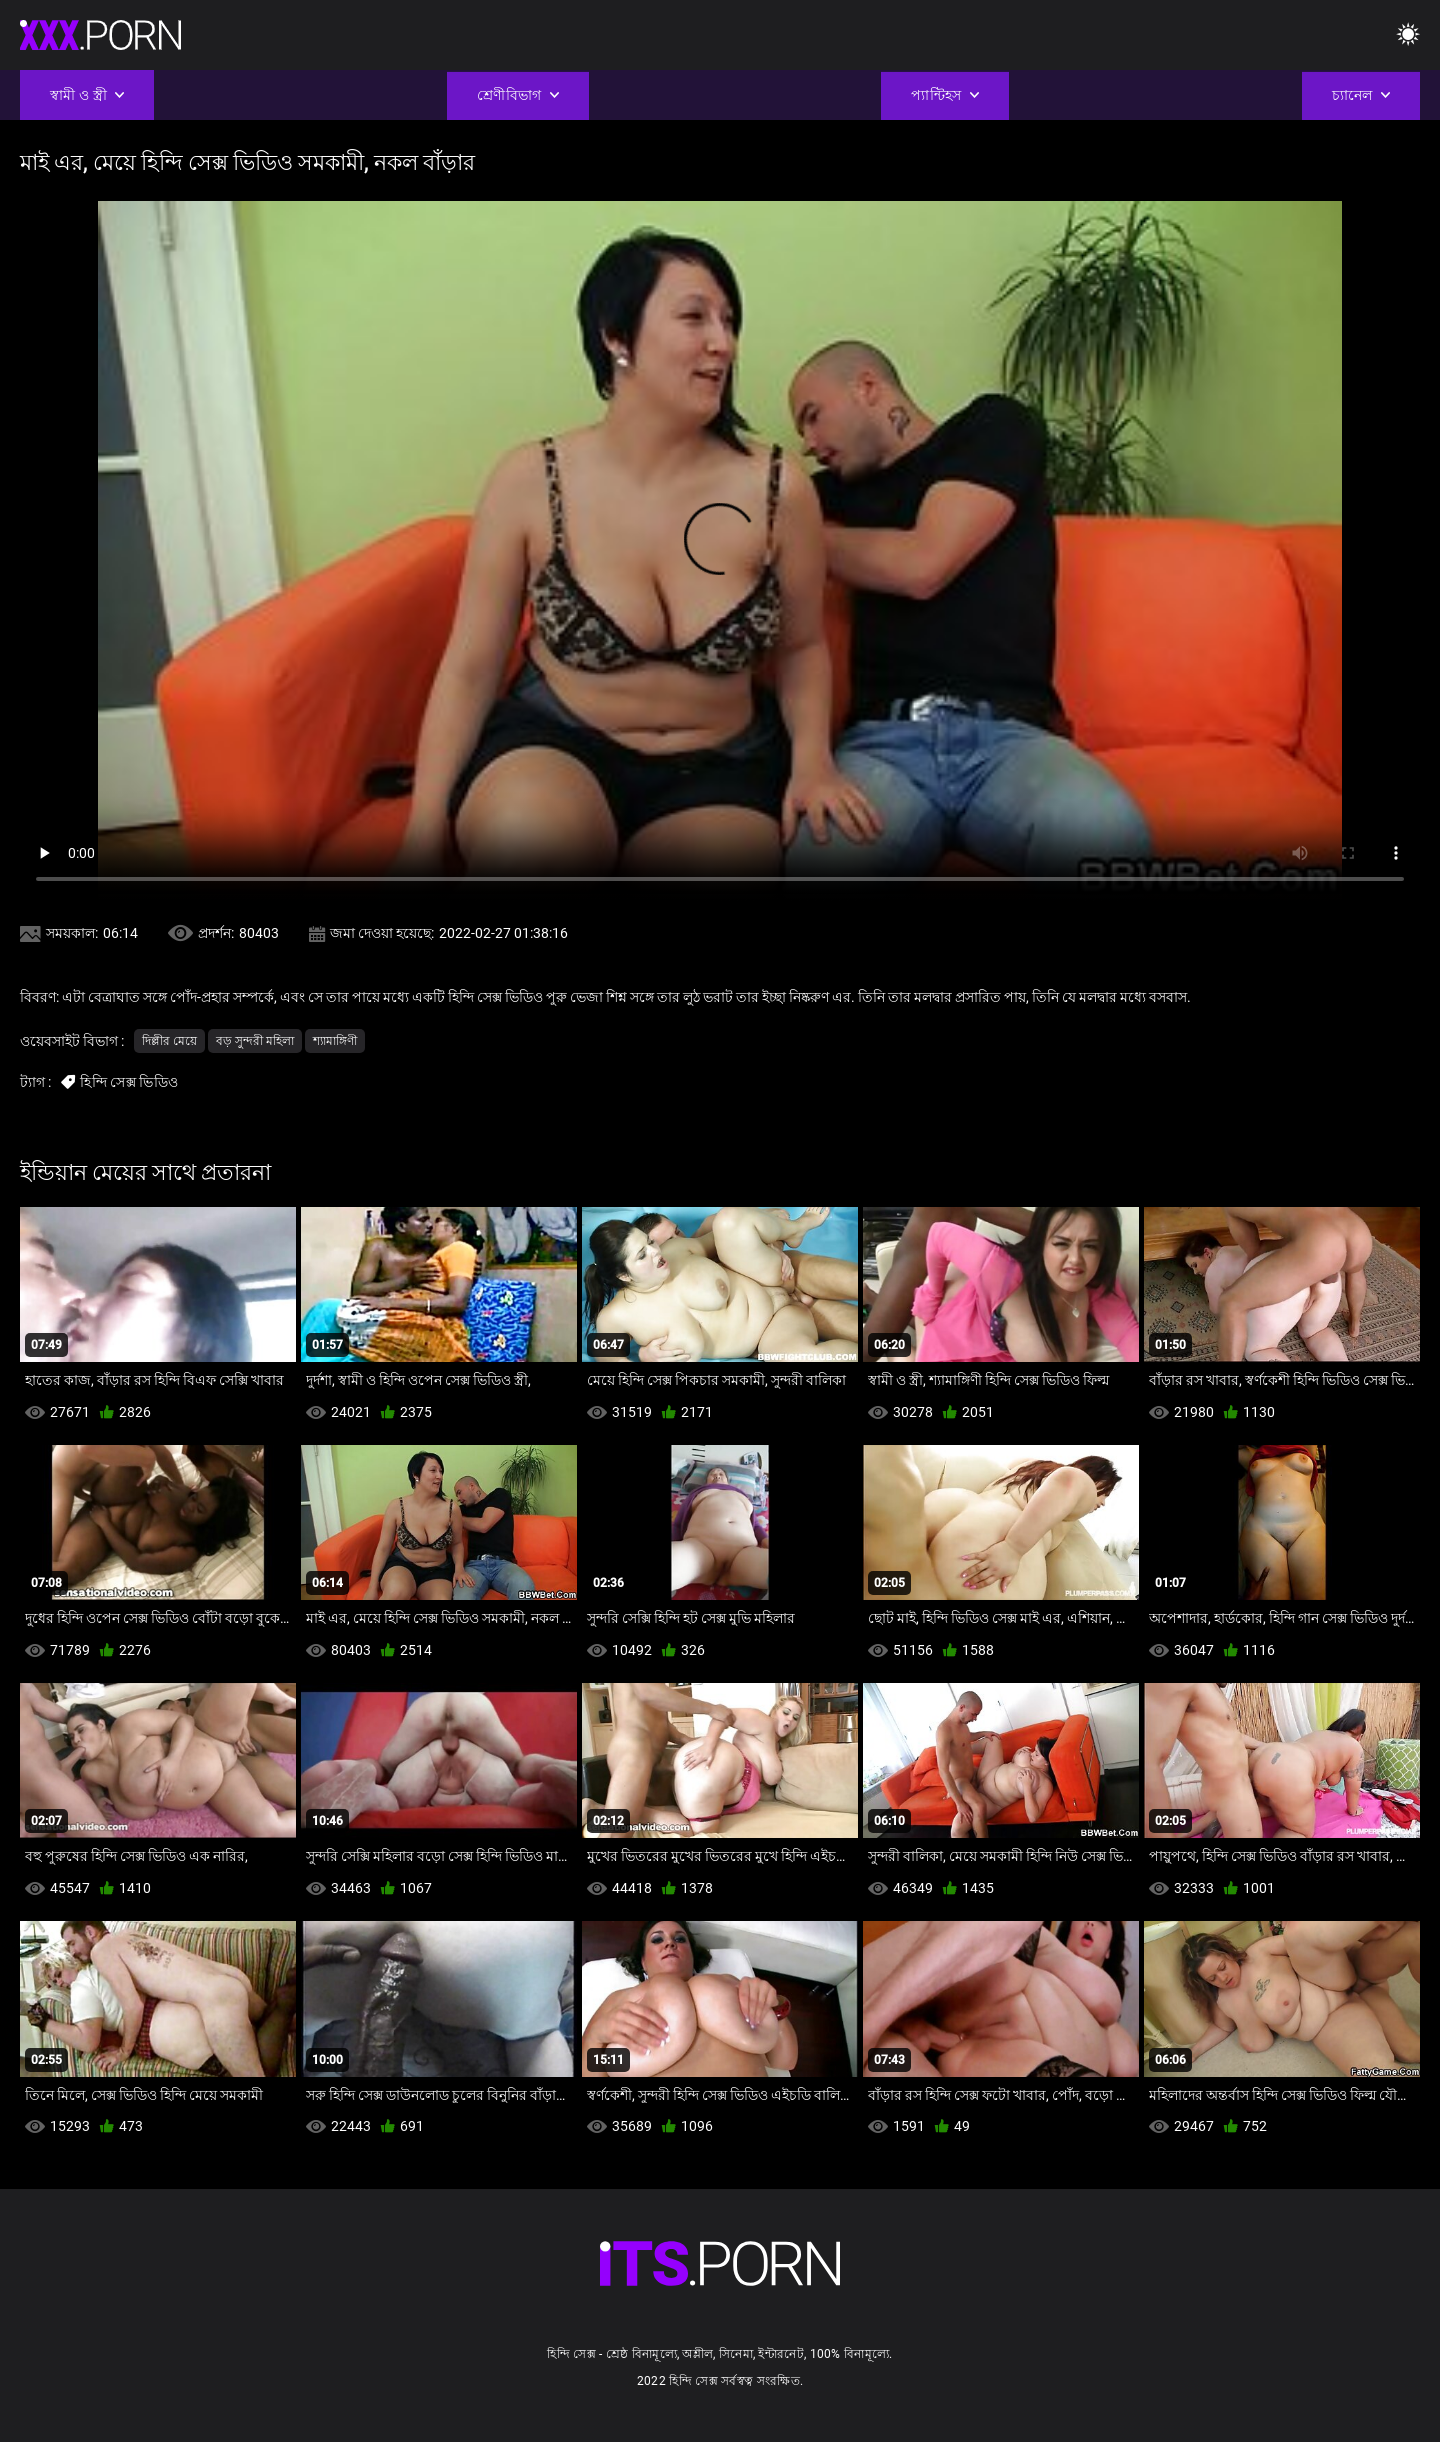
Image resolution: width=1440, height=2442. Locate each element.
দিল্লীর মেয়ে (169, 1041)
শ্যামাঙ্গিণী (335, 1041)
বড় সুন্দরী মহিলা (255, 1041)
